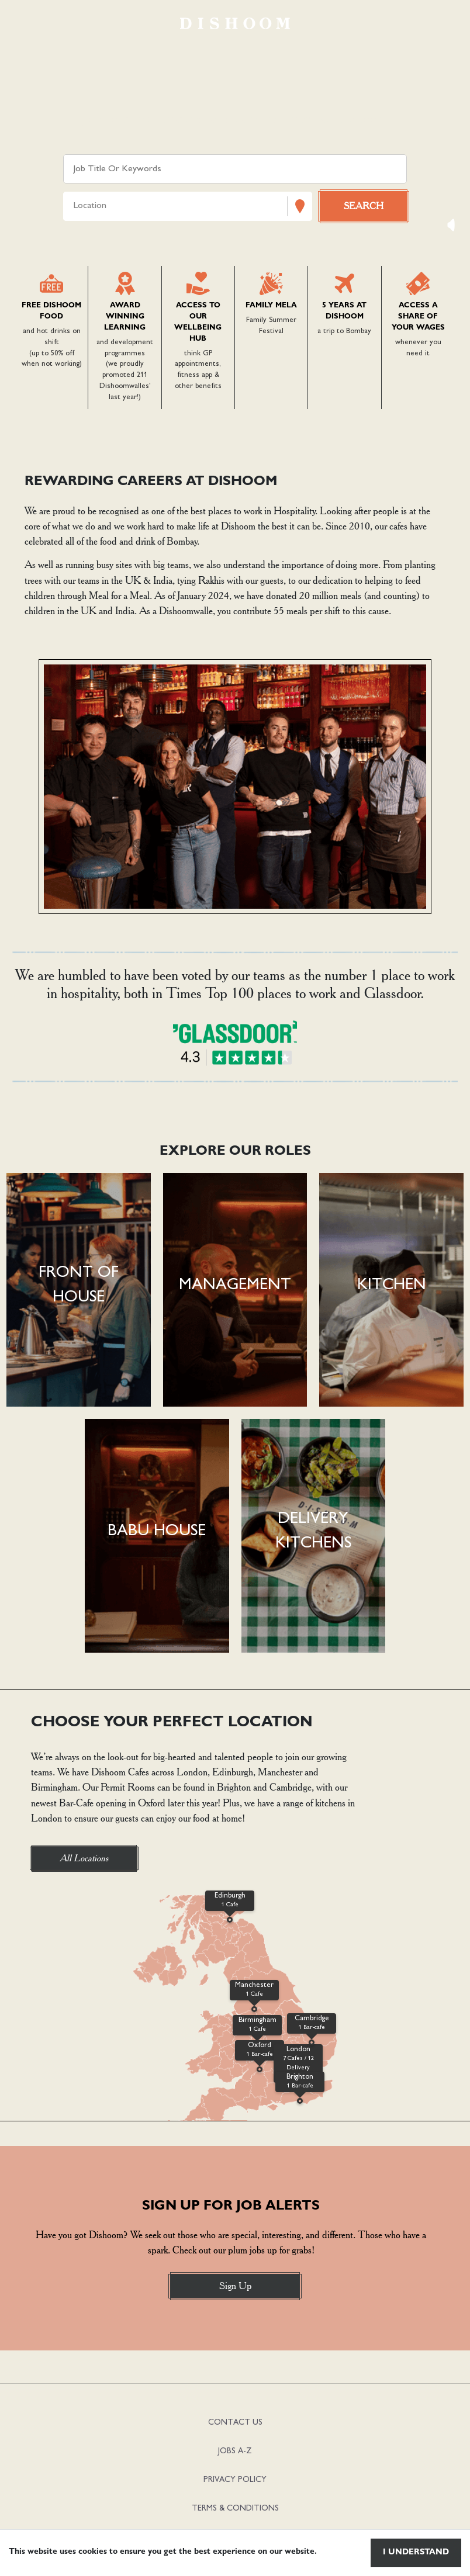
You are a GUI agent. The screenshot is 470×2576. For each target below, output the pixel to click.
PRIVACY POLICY (235, 2480)
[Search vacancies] (363, 206)
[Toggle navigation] (26, 23)
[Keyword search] (235, 169)
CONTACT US (235, 2422)
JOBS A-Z (235, 2451)
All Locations (84, 1858)
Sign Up (235, 2285)
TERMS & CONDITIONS (235, 2508)
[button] (78, 1290)
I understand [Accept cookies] (416, 2553)
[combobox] (75, 206)
